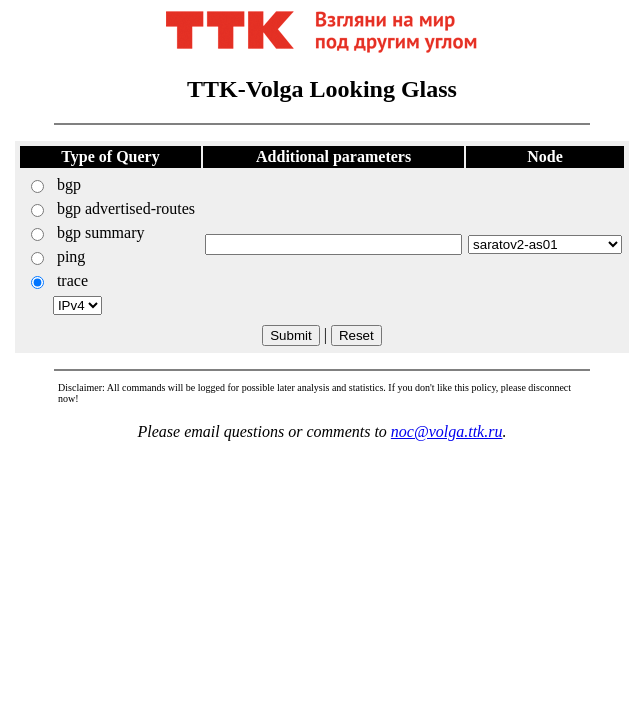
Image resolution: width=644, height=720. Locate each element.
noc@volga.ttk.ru (447, 431)
